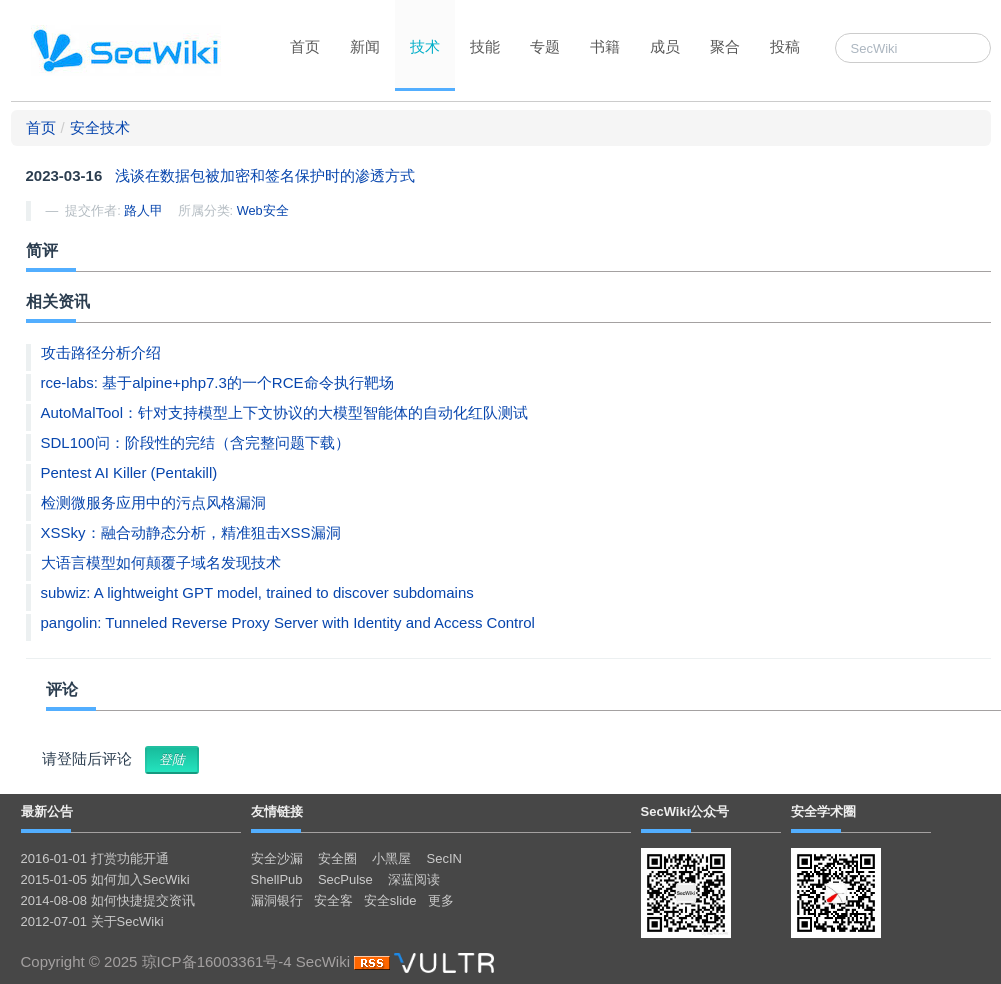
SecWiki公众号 (685, 811)
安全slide (390, 900)
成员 (665, 46)
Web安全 (263, 210)
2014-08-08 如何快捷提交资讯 (108, 900)
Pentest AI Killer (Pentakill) (129, 472)
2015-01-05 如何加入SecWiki (105, 879)
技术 (425, 46)
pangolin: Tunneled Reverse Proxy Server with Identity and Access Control (288, 622)
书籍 (605, 46)
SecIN (444, 858)
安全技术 (100, 127)
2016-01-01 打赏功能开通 (95, 858)
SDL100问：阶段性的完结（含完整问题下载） (195, 442)
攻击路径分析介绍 (101, 352)
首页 (305, 46)
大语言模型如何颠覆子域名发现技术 (161, 562)
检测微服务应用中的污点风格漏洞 (153, 502)
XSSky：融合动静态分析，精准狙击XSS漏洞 (191, 532)
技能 (485, 46)
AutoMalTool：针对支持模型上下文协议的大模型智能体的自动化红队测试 (285, 412)
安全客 (333, 900)
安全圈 (337, 858)
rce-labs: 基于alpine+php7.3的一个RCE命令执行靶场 (217, 382)
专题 (545, 46)
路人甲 (143, 210)
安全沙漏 (277, 858)
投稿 (785, 46)
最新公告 (47, 811)
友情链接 (277, 811)
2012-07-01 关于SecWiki (92, 921)
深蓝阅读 (414, 879)
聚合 (725, 46)
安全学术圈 (823, 811)
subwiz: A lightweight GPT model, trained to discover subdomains (257, 592)
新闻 (365, 46)
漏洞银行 (277, 900)
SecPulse (345, 879)
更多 (441, 900)
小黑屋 (391, 858)
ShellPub (277, 879)
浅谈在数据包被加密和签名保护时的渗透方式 (265, 175)
